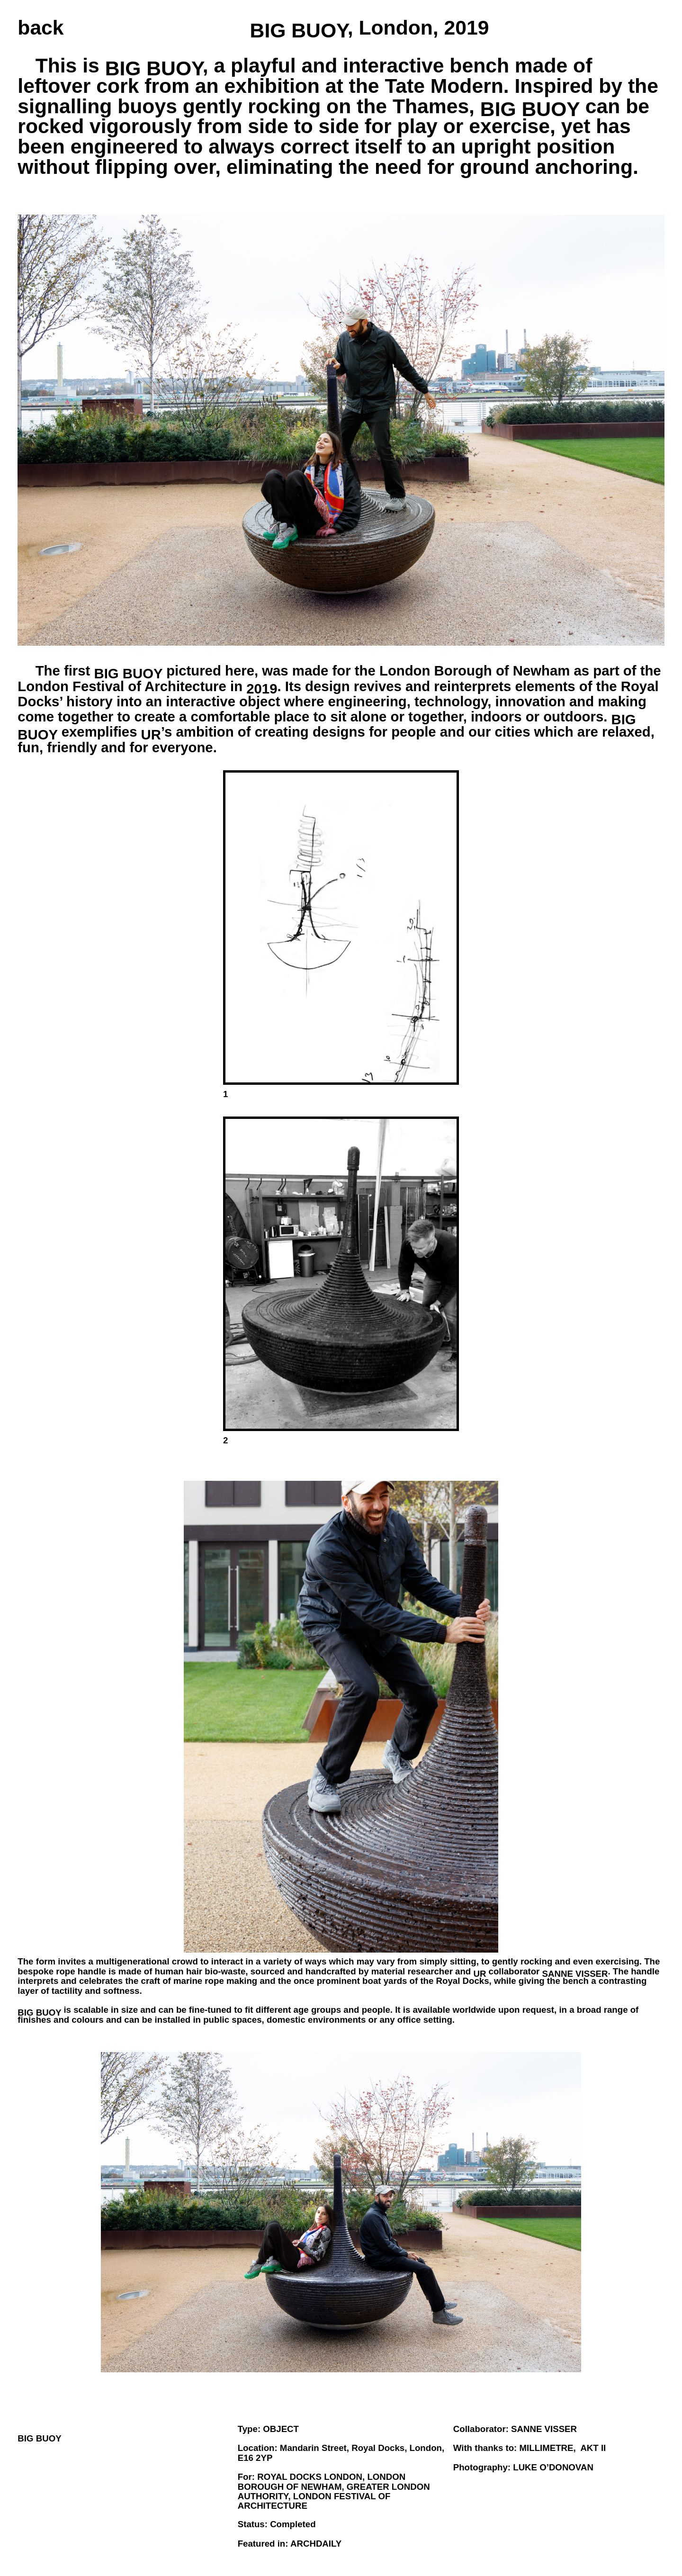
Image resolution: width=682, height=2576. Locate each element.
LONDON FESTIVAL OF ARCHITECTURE (314, 2501)
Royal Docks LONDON (309, 2477)
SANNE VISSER (544, 2429)
